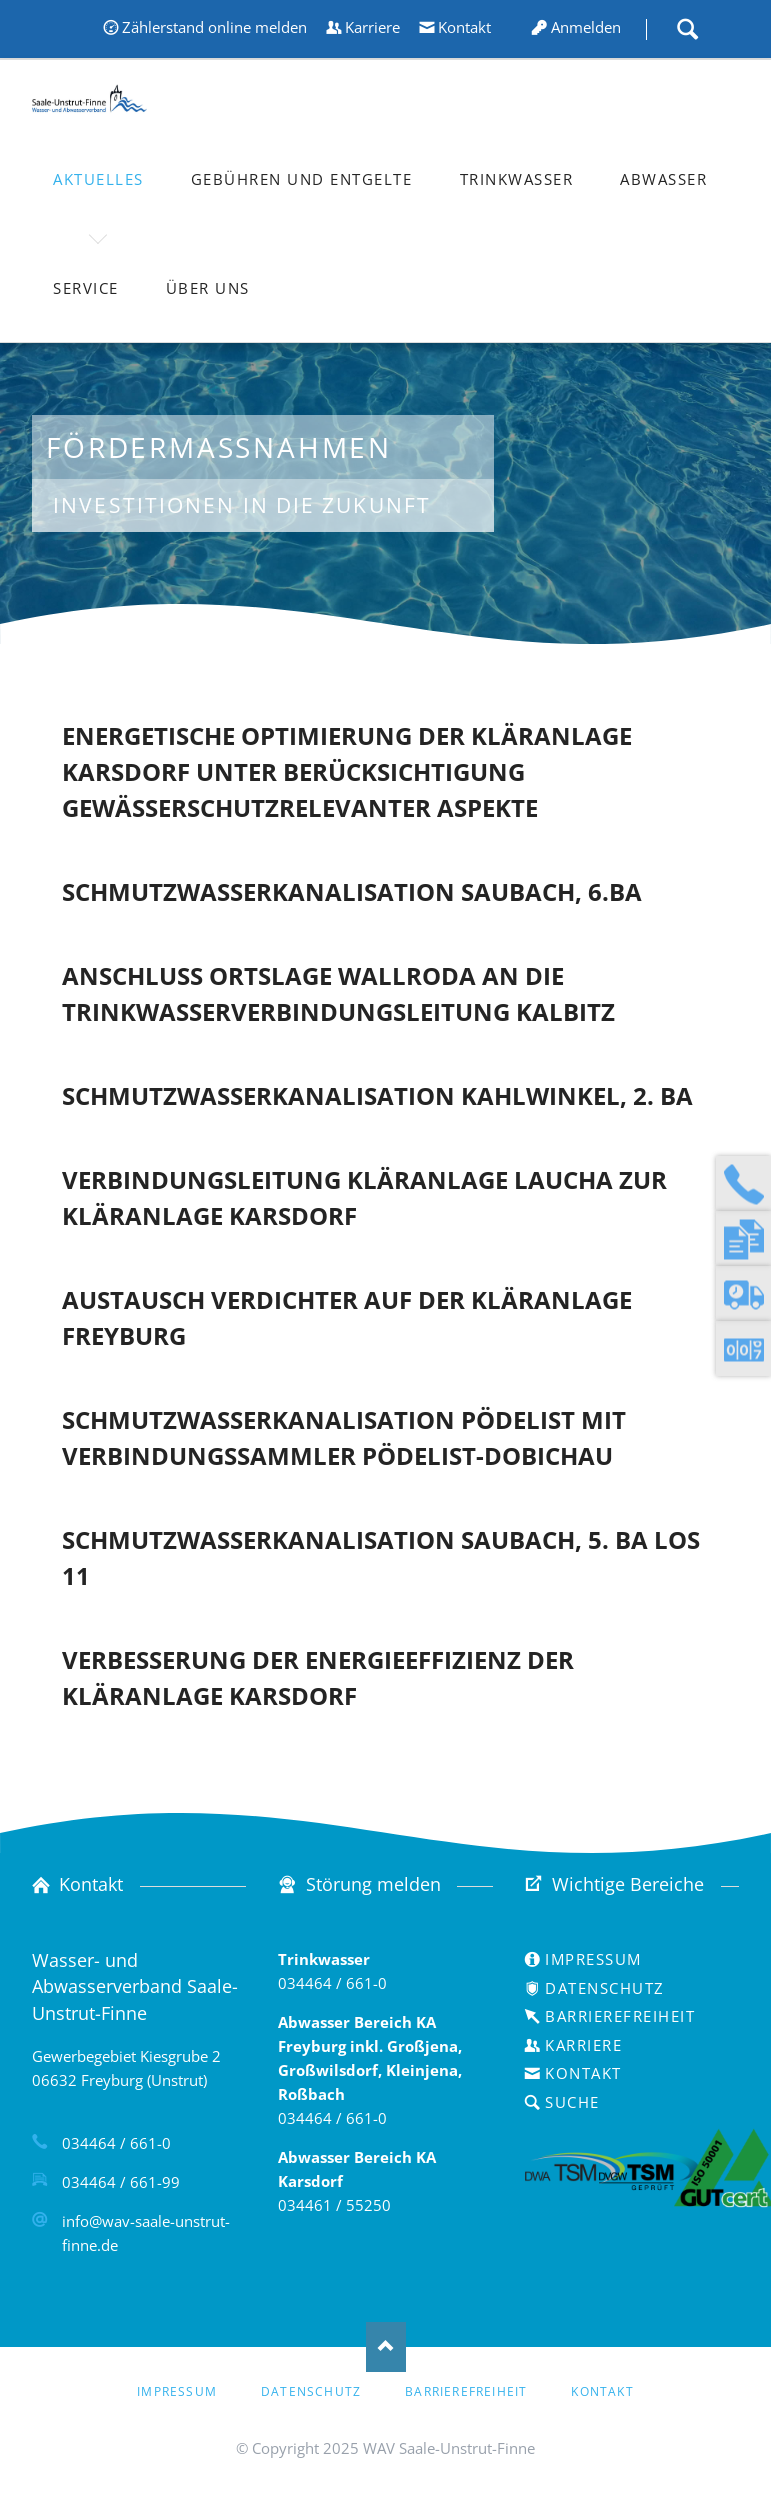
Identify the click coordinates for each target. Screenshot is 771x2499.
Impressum (593, 1959)
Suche (687, 29)
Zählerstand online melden (214, 27)
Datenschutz (605, 1988)
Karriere (372, 27)
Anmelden (586, 27)
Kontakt (464, 27)
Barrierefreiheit (620, 2016)
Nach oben (386, 2347)
